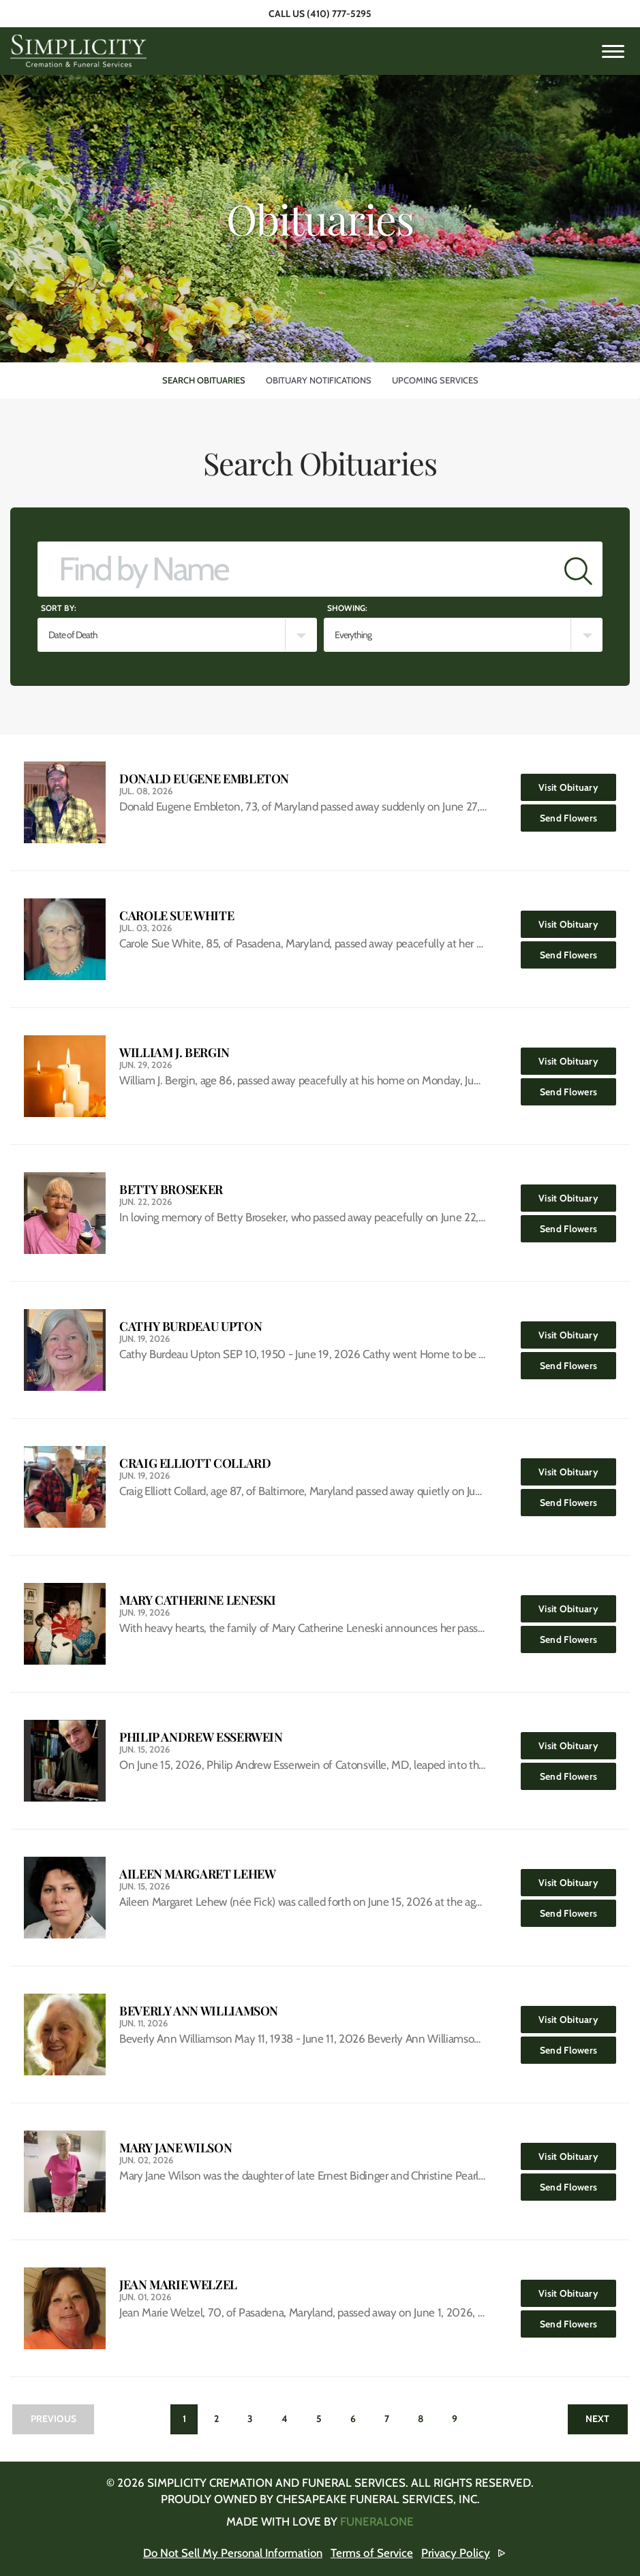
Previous (53, 2419)
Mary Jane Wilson (175, 2148)
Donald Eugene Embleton (204, 779)
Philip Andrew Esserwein (201, 1737)
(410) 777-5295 (339, 13)
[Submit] (578, 569)
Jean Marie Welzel (178, 2285)
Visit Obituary (577, 784)
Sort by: (58, 608)
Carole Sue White (176, 916)
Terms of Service (374, 2553)
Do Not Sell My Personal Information (232, 2553)
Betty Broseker (171, 1189)
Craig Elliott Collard (195, 1463)
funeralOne (377, 2521)
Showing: (347, 608)
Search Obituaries (203, 380)
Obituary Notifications (318, 380)
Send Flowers (578, 814)
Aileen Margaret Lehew (197, 1874)
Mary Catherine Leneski (197, 1600)
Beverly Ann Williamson (198, 2011)
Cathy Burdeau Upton (190, 1326)
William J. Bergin (174, 1053)
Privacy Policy (457, 2553)
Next (597, 2419)
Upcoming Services (435, 380)
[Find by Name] (296, 569)
